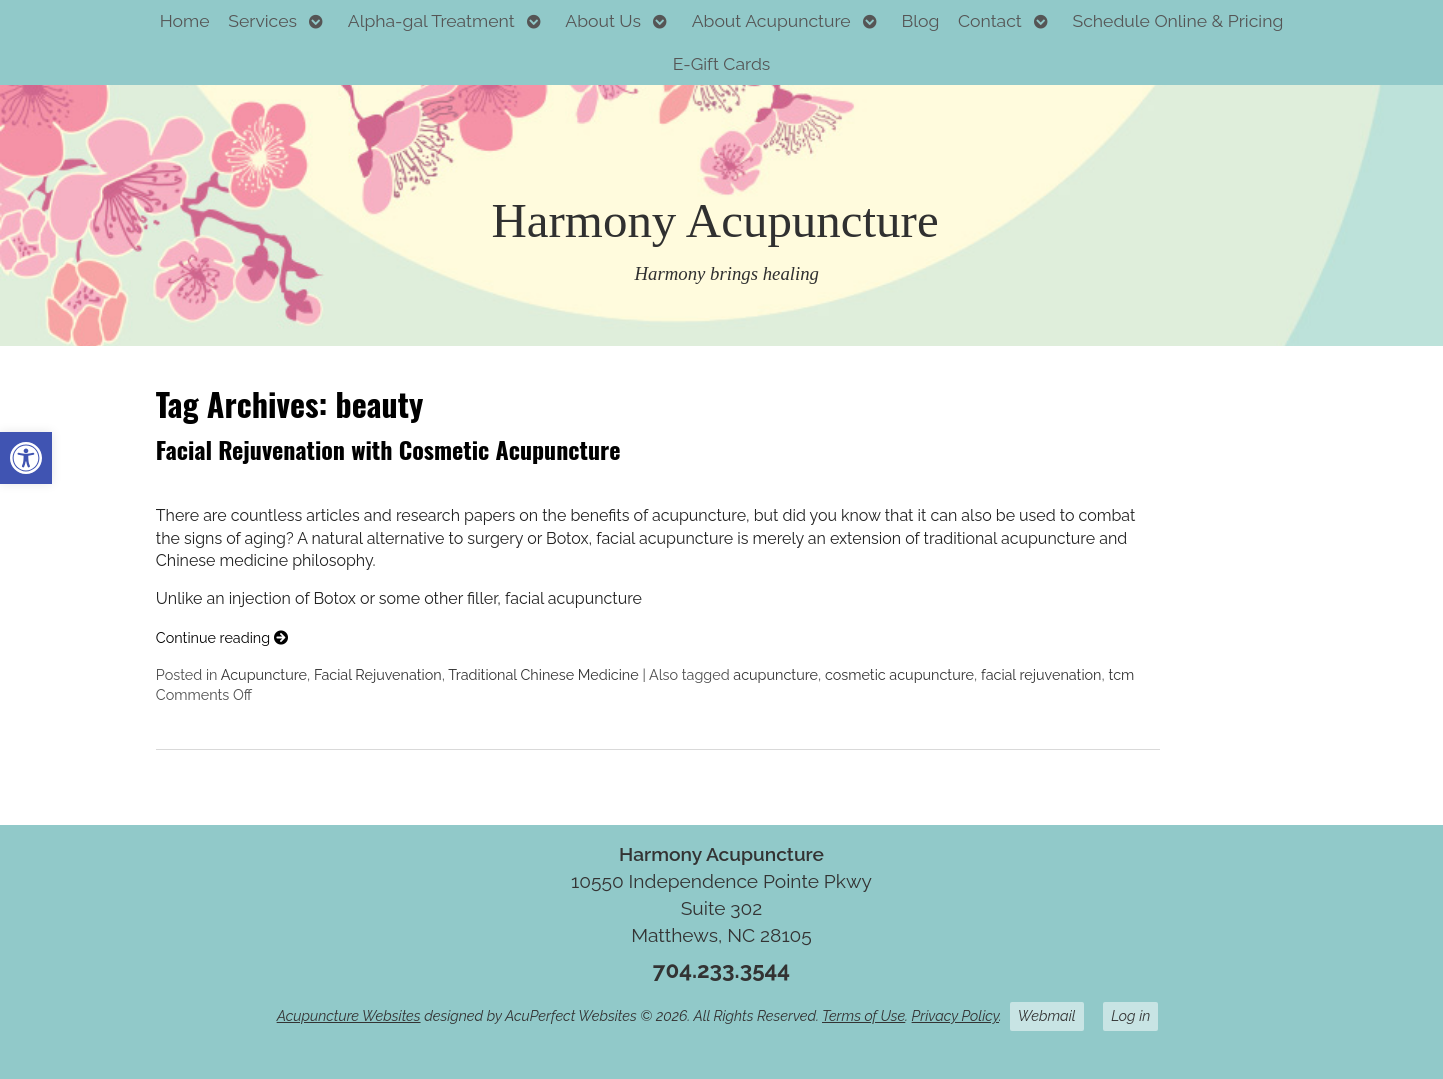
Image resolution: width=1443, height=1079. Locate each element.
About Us (603, 20)
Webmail (1047, 1015)
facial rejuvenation (1041, 674)
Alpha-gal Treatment (431, 20)
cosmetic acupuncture (899, 674)
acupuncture (775, 674)
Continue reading (222, 637)
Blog (920, 20)
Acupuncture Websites (349, 1015)
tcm (1121, 674)
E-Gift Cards (722, 63)
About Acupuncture (771, 20)
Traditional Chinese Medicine (543, 674)
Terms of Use (863, 1015)
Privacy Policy (955, 1015)
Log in (1130, 1015)
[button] (26, 458)
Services (262, 20)
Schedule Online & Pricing (1178, 20)
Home (185, 20)
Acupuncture (264, 674)
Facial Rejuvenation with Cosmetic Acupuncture (388, 449)
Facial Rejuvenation (378, 674)
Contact (990, 20)
